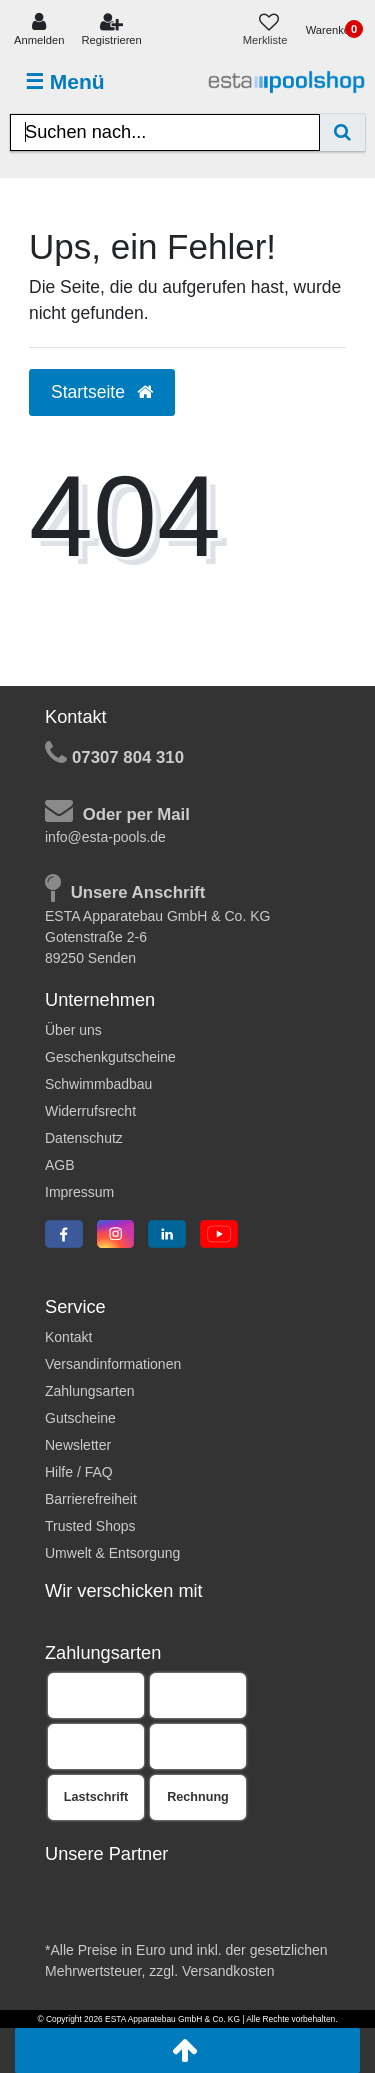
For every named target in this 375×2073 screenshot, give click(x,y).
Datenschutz (84, 1138)
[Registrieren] (112, 30)
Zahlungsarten (90, 1391)
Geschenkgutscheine (110, 1057)
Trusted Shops (90, 1526)
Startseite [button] (102, 392)
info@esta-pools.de (105, 837)
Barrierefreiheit (91, 1499)
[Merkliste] (269, 30)
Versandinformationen (113, 1364)
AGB (60, 1165)
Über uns (73, 1030)
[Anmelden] (39, 30)
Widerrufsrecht (90, 1111)
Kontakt (68, 1337)
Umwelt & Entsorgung (112, 1553)
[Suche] (342, 132)
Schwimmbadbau (98, 1084)
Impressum (79, 1192)
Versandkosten (228, 1971)
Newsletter (78, 1445)
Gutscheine (80, 1418)
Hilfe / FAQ (79, 1472)
